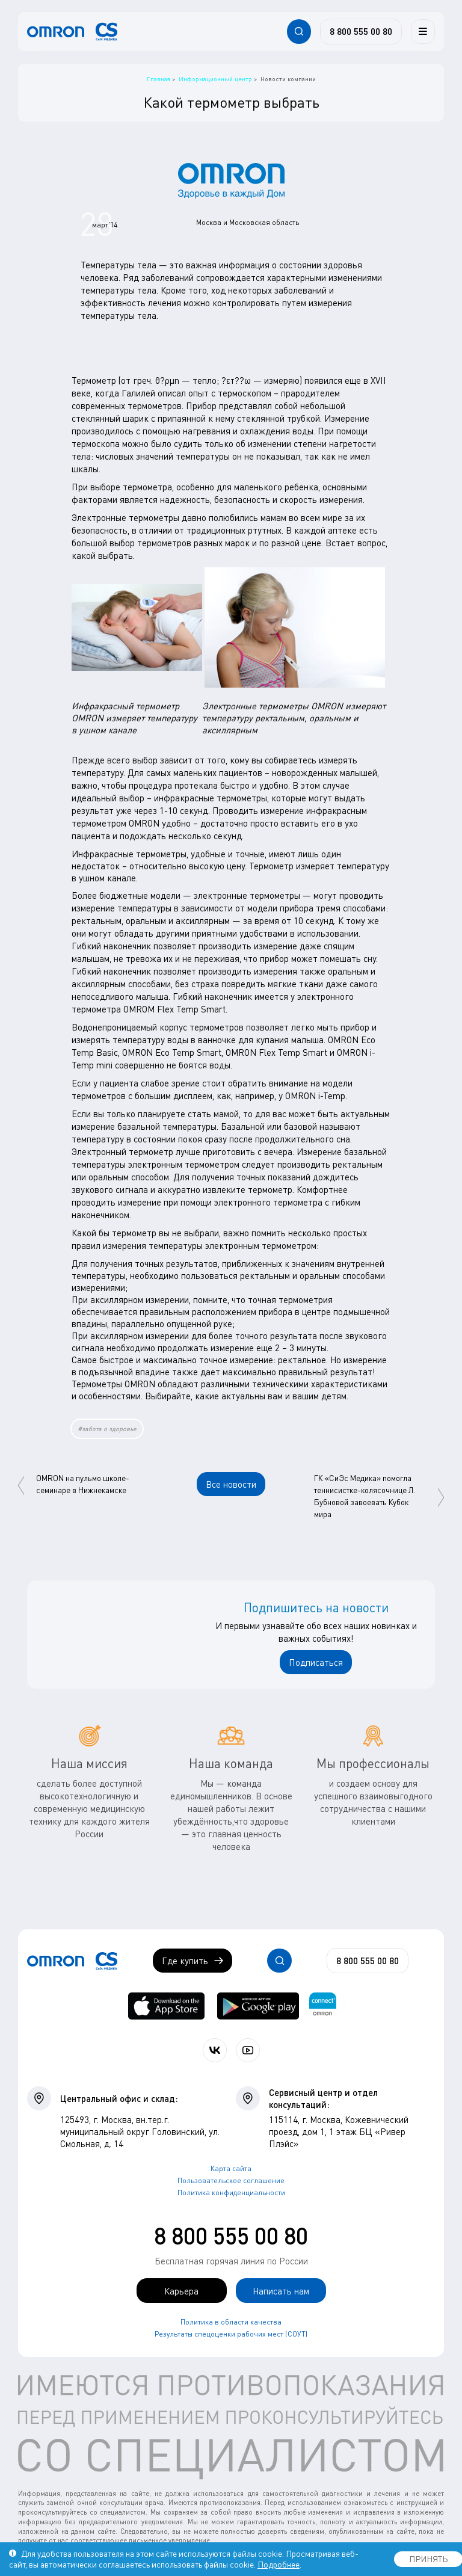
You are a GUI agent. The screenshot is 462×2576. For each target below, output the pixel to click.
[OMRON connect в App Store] (166, 2006)
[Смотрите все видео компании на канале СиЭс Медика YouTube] (248, 2050)
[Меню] (423, 31)
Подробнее (278, 2564)
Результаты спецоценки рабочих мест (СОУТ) (231, 2333)
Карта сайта (231, 2168)
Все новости (231, 1484)
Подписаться (316, 1662)
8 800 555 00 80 (231, 2235)
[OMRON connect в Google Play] (258, 2006)
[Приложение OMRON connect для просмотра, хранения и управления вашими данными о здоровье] (322, 2006)
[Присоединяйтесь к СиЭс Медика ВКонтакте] (215, 2050)
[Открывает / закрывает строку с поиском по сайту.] (299, 31)
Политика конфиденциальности (231, 2192)
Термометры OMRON (113, 1383)
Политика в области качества (231, 2321)
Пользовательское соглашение (231, 2180)
